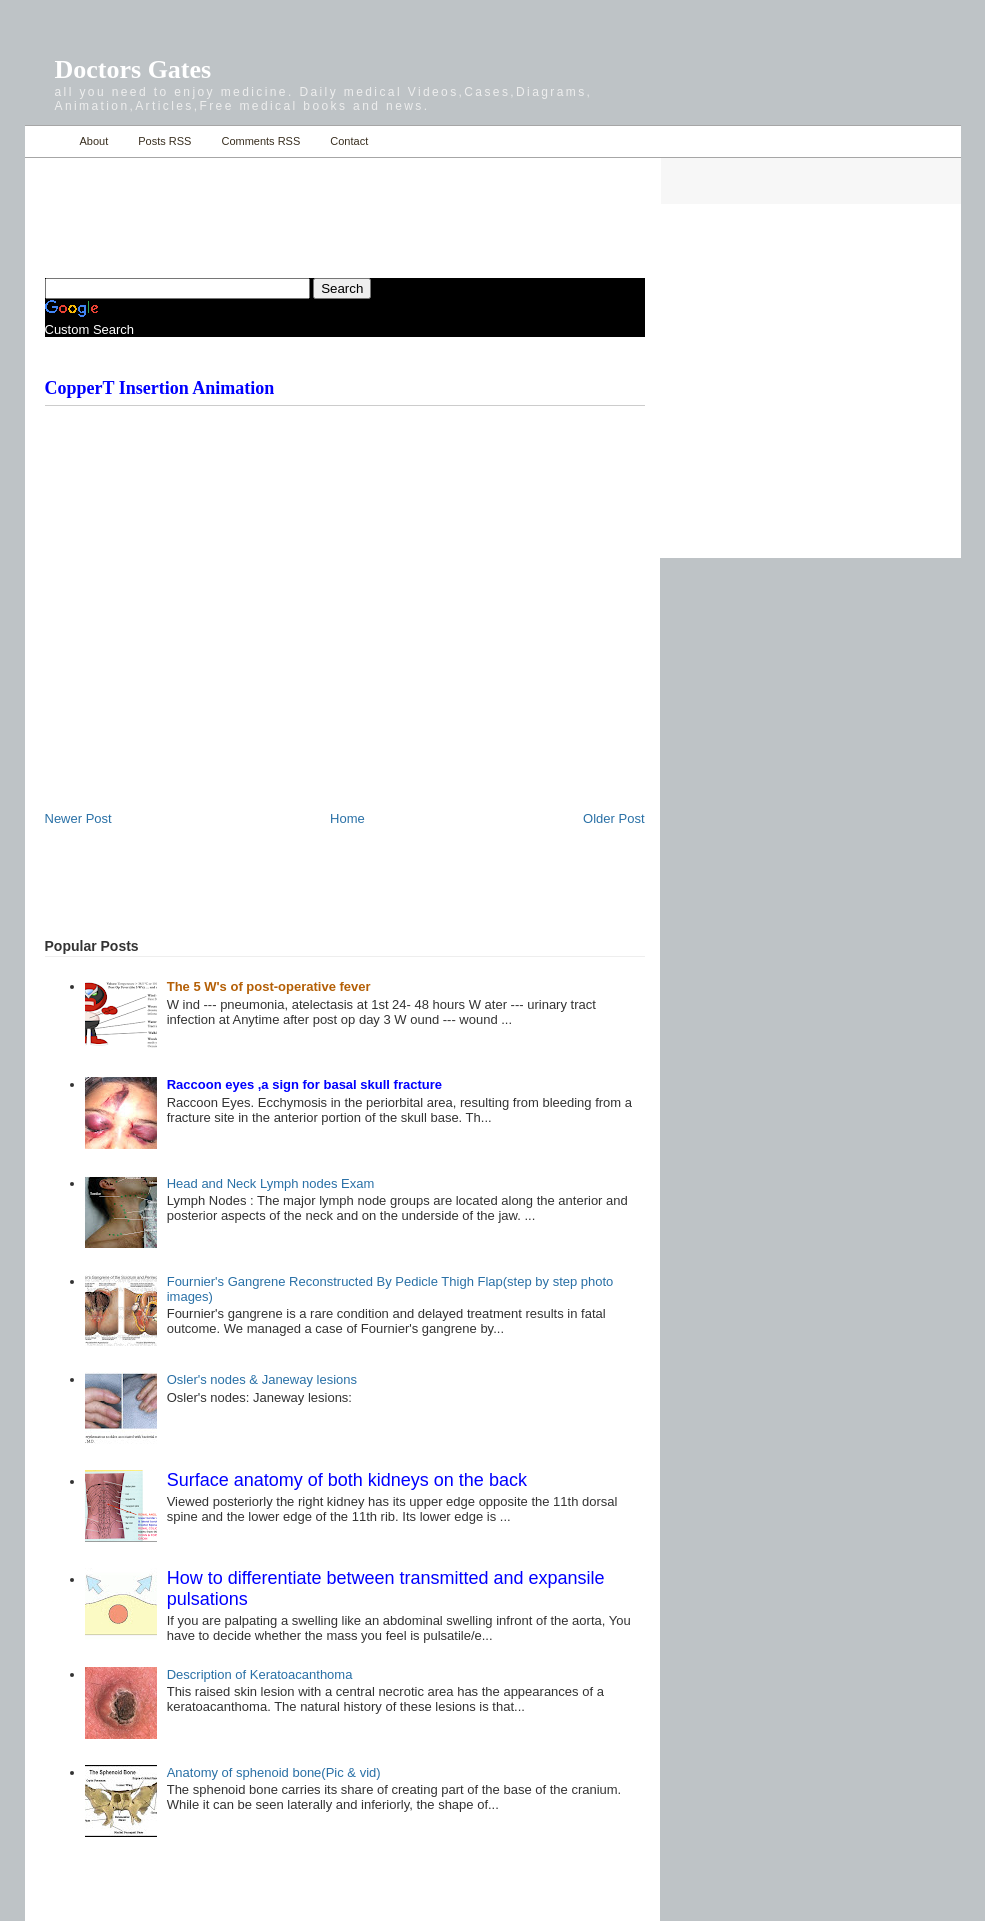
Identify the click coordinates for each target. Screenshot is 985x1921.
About (94, 141)
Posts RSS (164, 141)
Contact (349, 141)
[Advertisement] (279, 206)
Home (47, 141)
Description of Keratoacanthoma (260, 1674)
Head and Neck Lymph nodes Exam (271, 1183)
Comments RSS (260, 141)
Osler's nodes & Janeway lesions (262, 1379)
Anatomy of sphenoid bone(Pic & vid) (274, 1772)
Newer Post (78, 818)
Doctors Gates (133, 69)
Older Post (613, 818)
